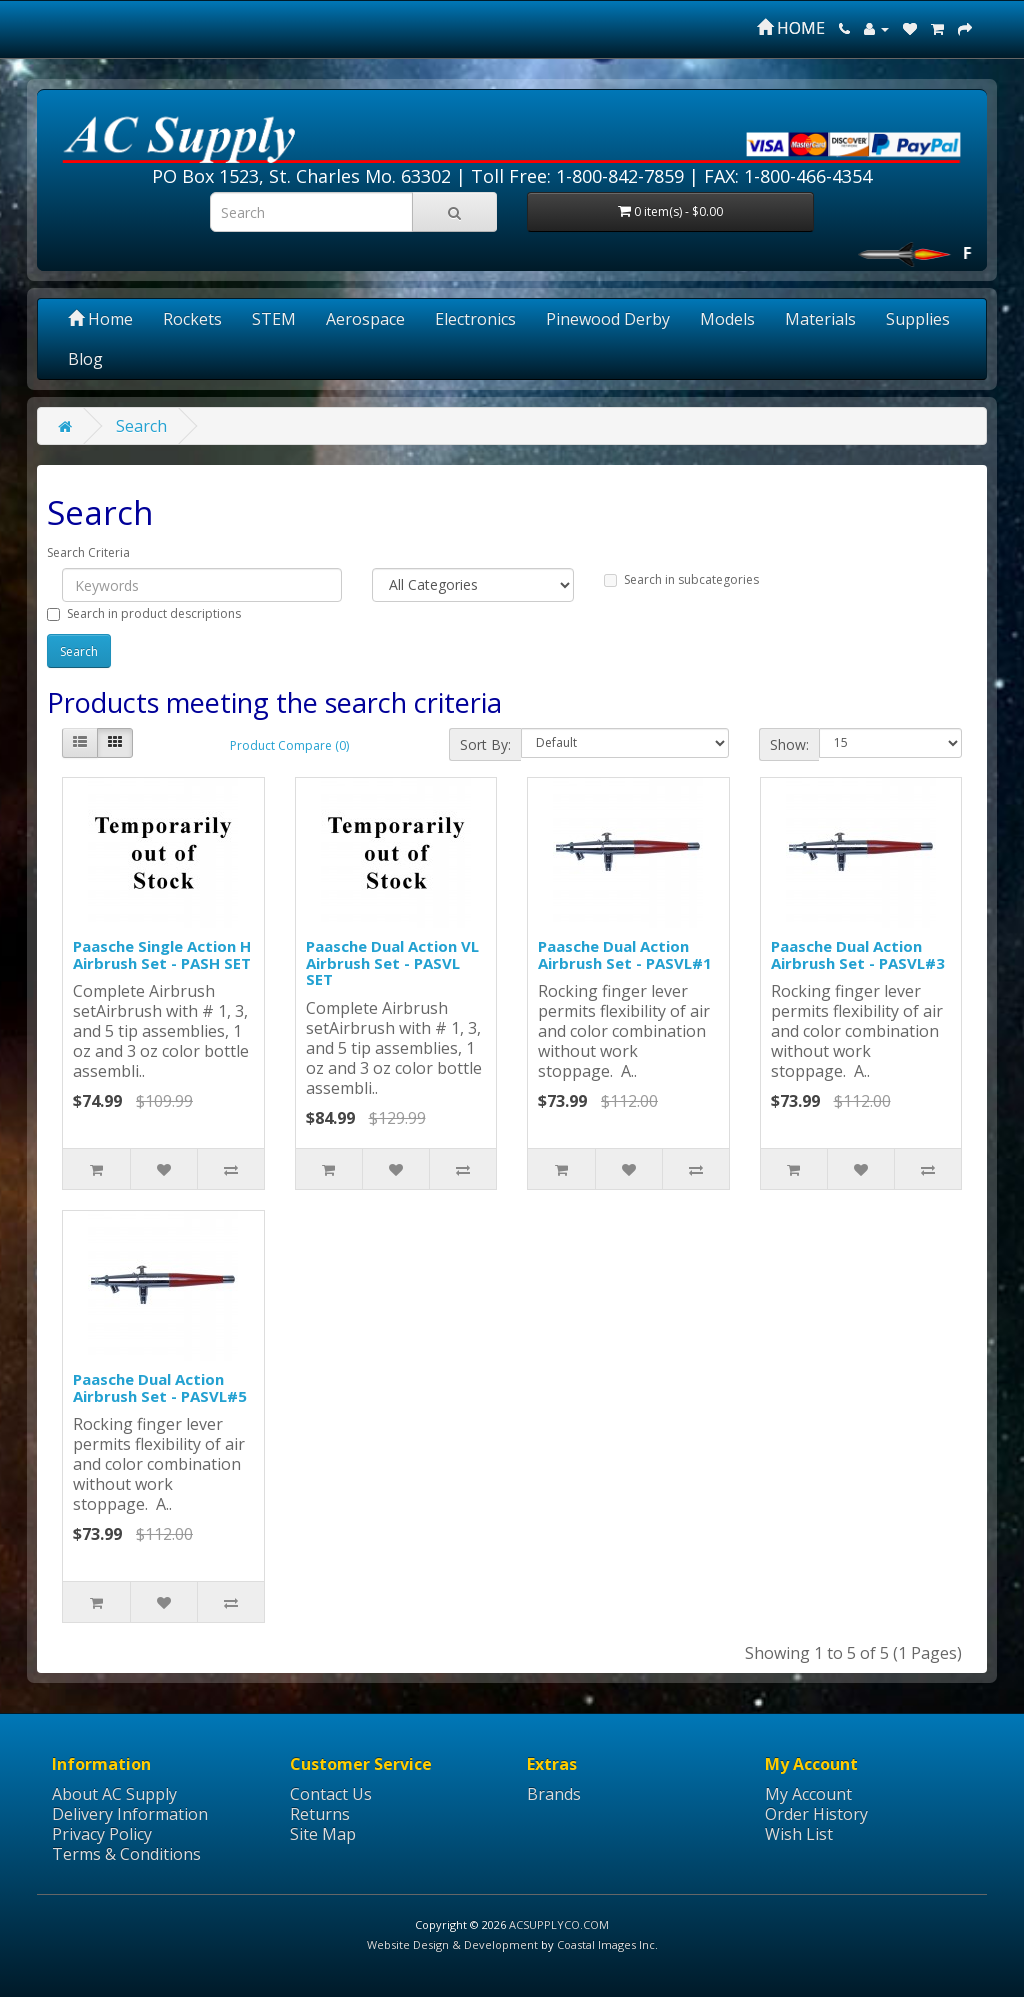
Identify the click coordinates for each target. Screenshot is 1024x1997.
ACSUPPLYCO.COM (559, 1924)
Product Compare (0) (289, 745)
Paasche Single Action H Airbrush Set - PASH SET (162, 954)
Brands (554, 1794)
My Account (808, 1794)
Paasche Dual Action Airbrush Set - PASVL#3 (858, 954)
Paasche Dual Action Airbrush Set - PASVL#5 (160, 1387)
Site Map (323, 1834)
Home (100, 319)
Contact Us (331, 1794)
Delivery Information (130, 1814)
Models (727, 319)
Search (141, 426)
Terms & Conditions (126, 1854)
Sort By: (485, 744)
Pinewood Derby (608, 319)
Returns (320, 1814)
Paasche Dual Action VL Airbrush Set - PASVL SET (392, 962)
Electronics (475, 319)
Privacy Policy (102, 1834)
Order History (816, 1814)
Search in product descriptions (144, 613)
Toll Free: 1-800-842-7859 (577, 176)
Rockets (192, 319)
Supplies (918, 319)
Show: (789, 744)
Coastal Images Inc (606, 1944)
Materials (820, 319)
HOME (791, 28)
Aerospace (365, 319)
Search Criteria (88, 552)
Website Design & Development (452, 1944)
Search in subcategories (681, 579)
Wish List (799, 1834)
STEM (274, 319)
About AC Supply (114, 1794)
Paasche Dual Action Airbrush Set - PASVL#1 (625, 954)
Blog (85, 359)
